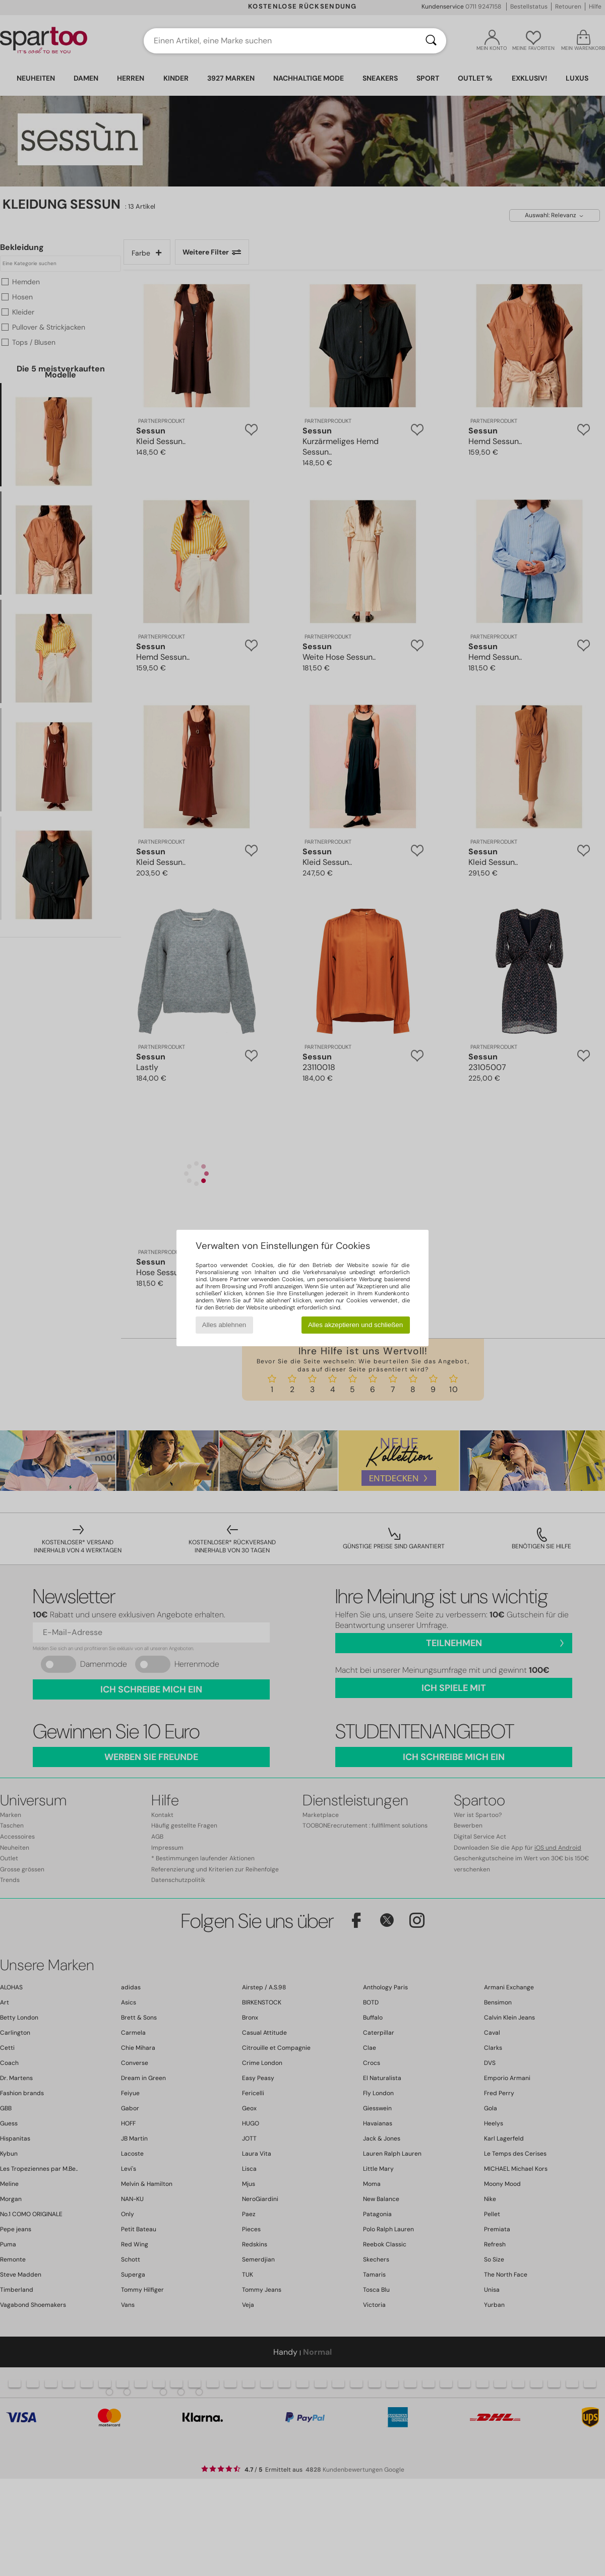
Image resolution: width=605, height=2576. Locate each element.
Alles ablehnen (224, 1325)
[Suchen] (431, 40)
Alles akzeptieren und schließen (355, 1325)
